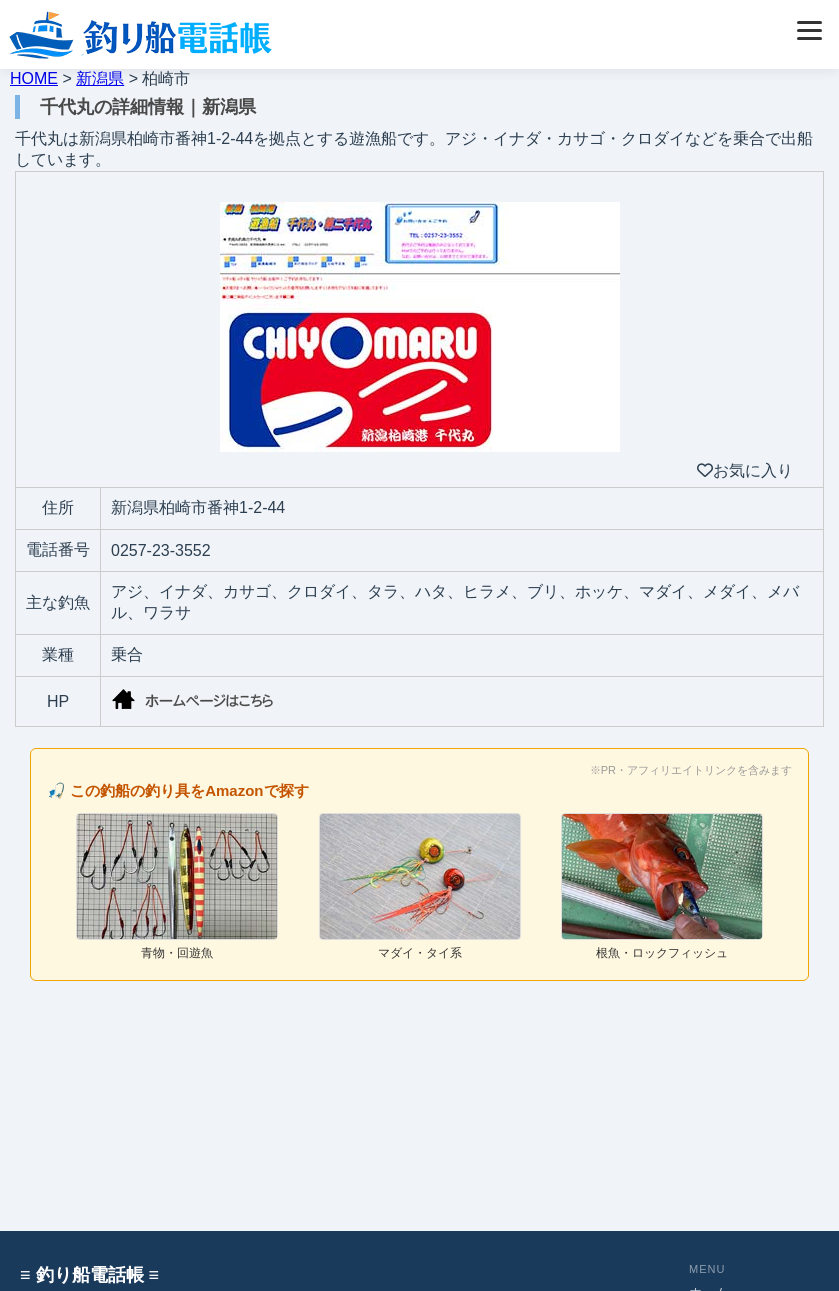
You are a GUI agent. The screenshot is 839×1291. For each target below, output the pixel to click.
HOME (34, 78)
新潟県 (100, 78)
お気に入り (745, 470)
